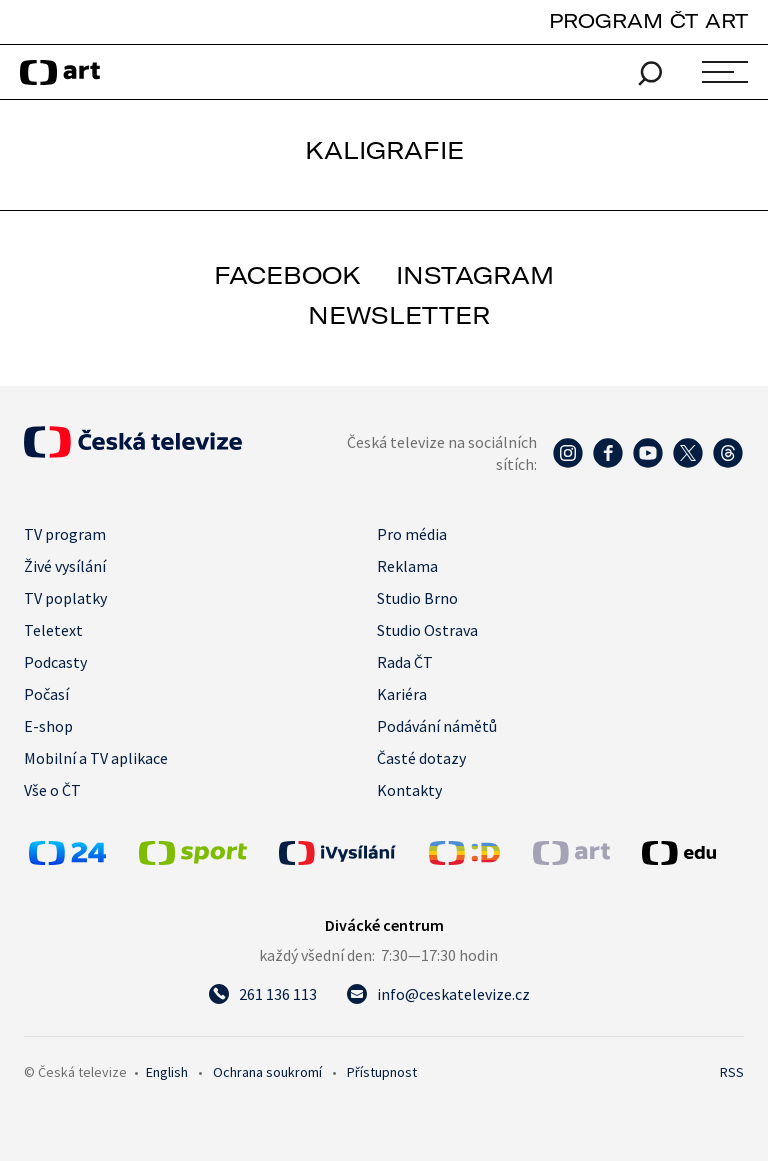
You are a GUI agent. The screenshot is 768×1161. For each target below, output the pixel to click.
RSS (732, 1072)
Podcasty (55, 662)
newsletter (399, 315)
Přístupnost (382, 1072)
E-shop (48, 726)
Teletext (53, 630)
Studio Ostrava (427, 630)
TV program (65, 534)
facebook (287, 275)
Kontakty (409, 790)
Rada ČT (405, 662)
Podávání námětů (437, 726)
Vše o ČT (52, 790)
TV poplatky (65, 598)
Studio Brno (417, 598)
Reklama (407, 566)
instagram (475, 275)
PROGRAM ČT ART (648, 20)
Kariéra (402, 694)
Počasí (46, 694)
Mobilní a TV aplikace (96, 758)
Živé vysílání (65, 566)
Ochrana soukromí (267, 1072)
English (167, 1072)
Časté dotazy (421, 758)
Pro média (412, 534)
